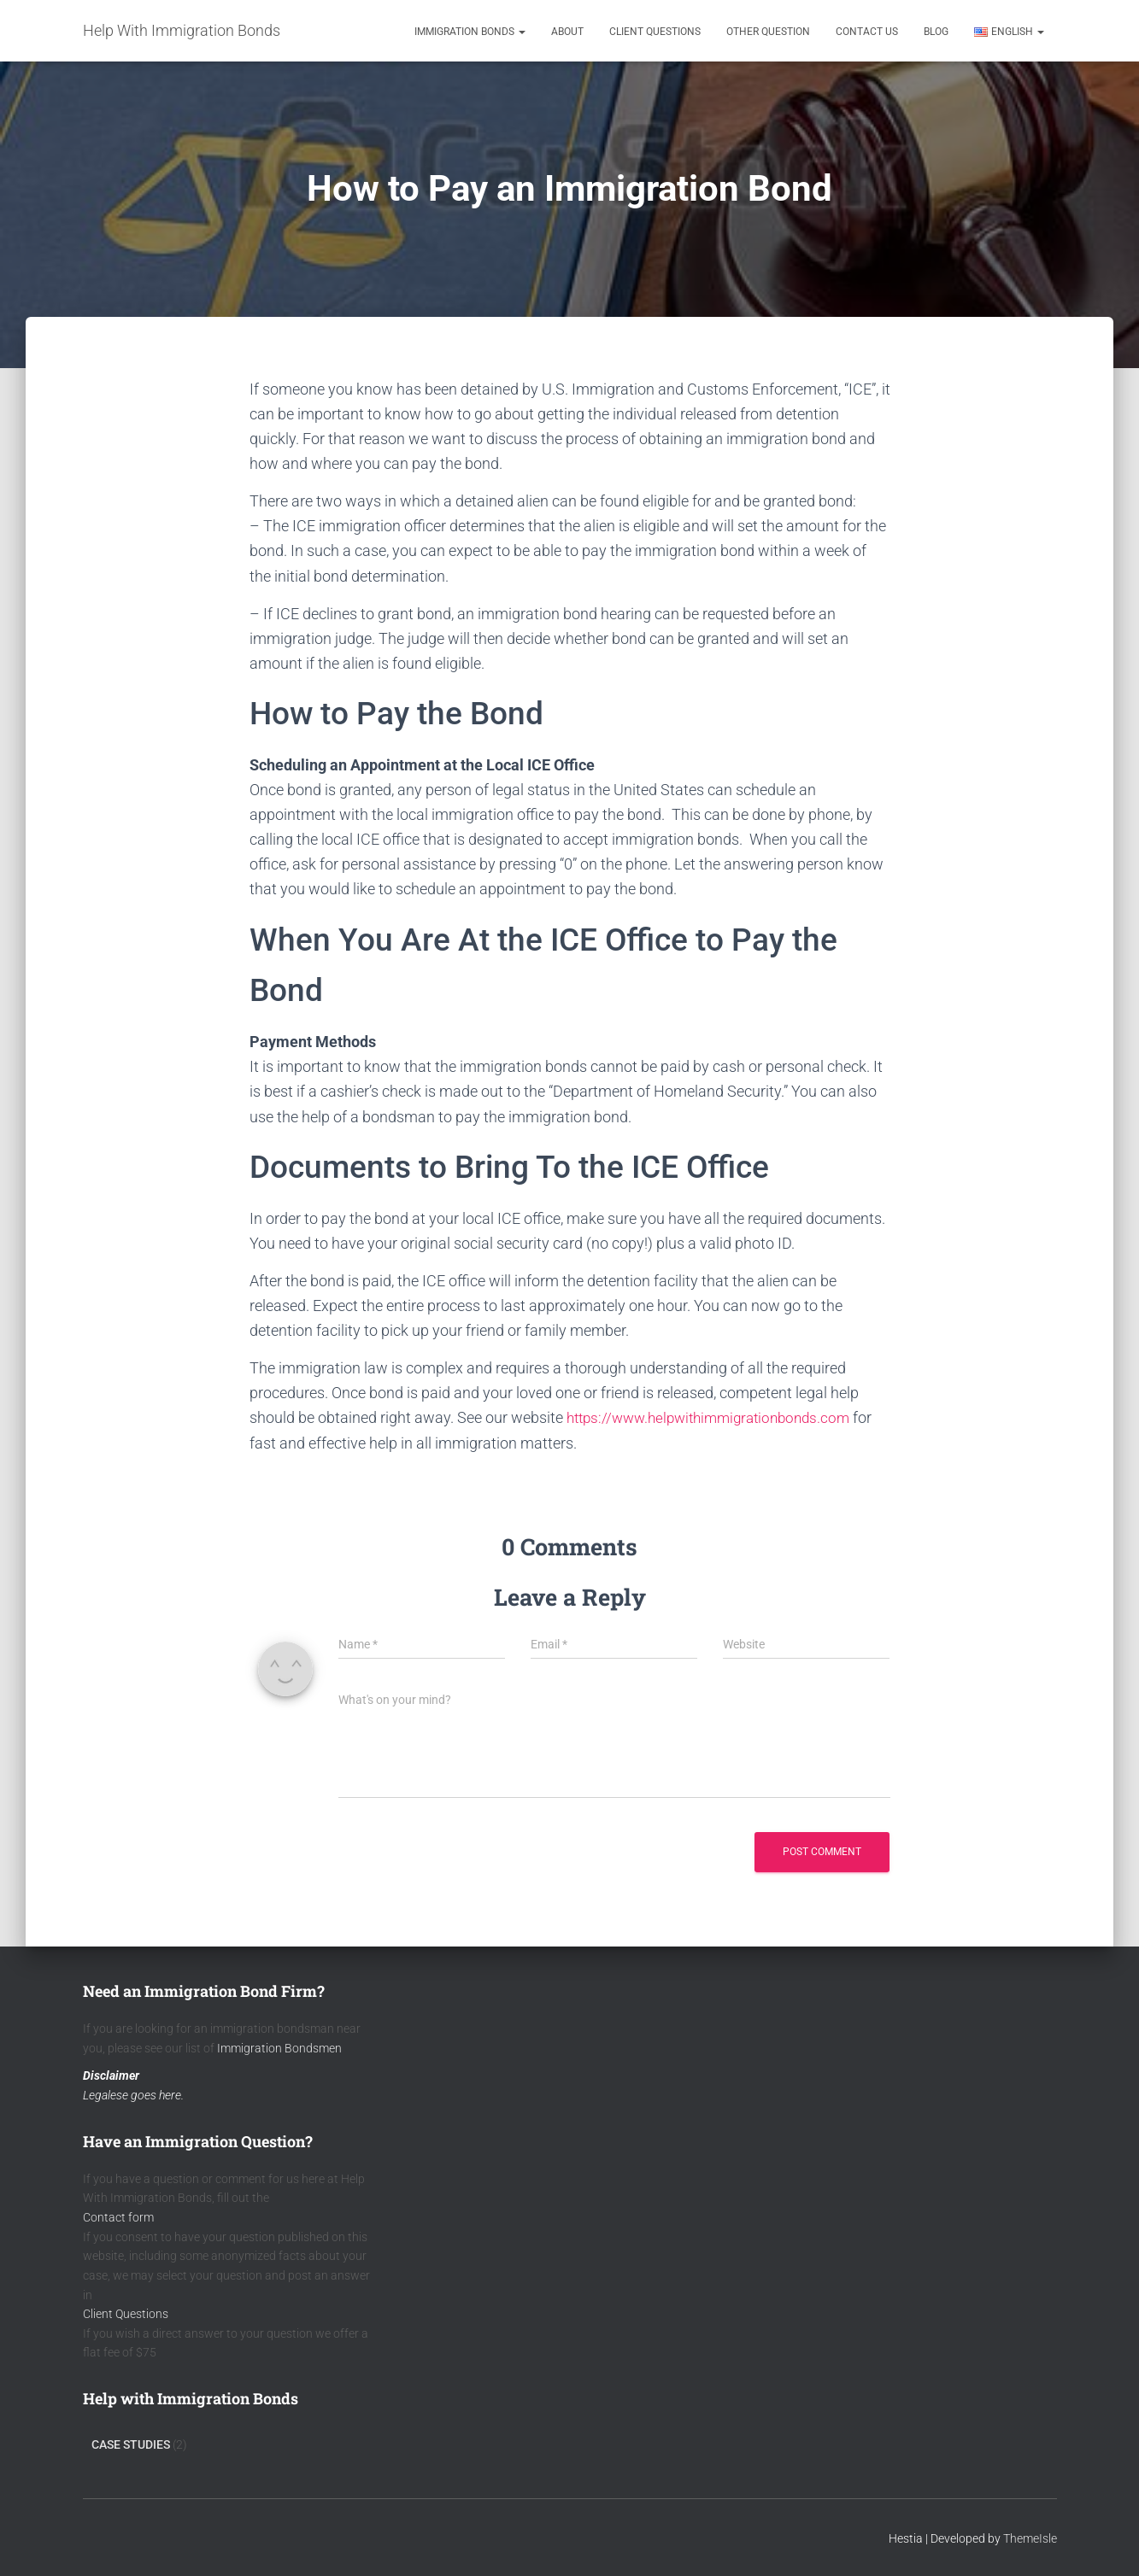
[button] (521, 32)
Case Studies (130, 2444)
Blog (936, 32)
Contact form (118, 2216)
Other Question (768, 32)
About (567, 32)
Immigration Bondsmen (279, 2047)
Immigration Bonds (469, 32)
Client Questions (655, 32)
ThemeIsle (1030, 2537)
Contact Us (867, 32)
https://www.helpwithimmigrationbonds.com (717, 1417)
